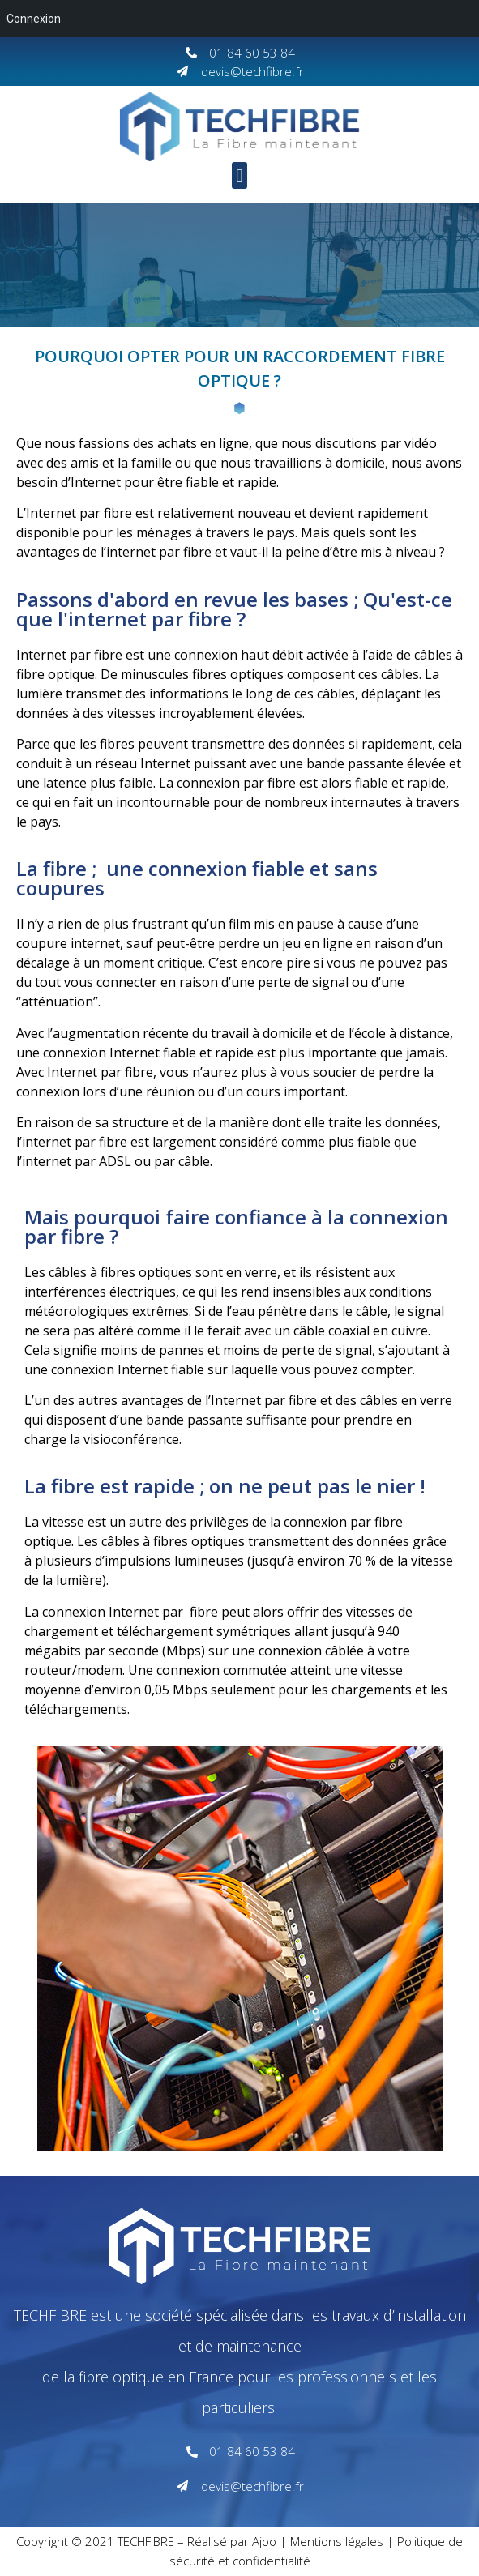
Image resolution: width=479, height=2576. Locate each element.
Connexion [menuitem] (33, 18)
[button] (239, 175)
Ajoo (264, 2541)
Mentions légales (336, 2541)
